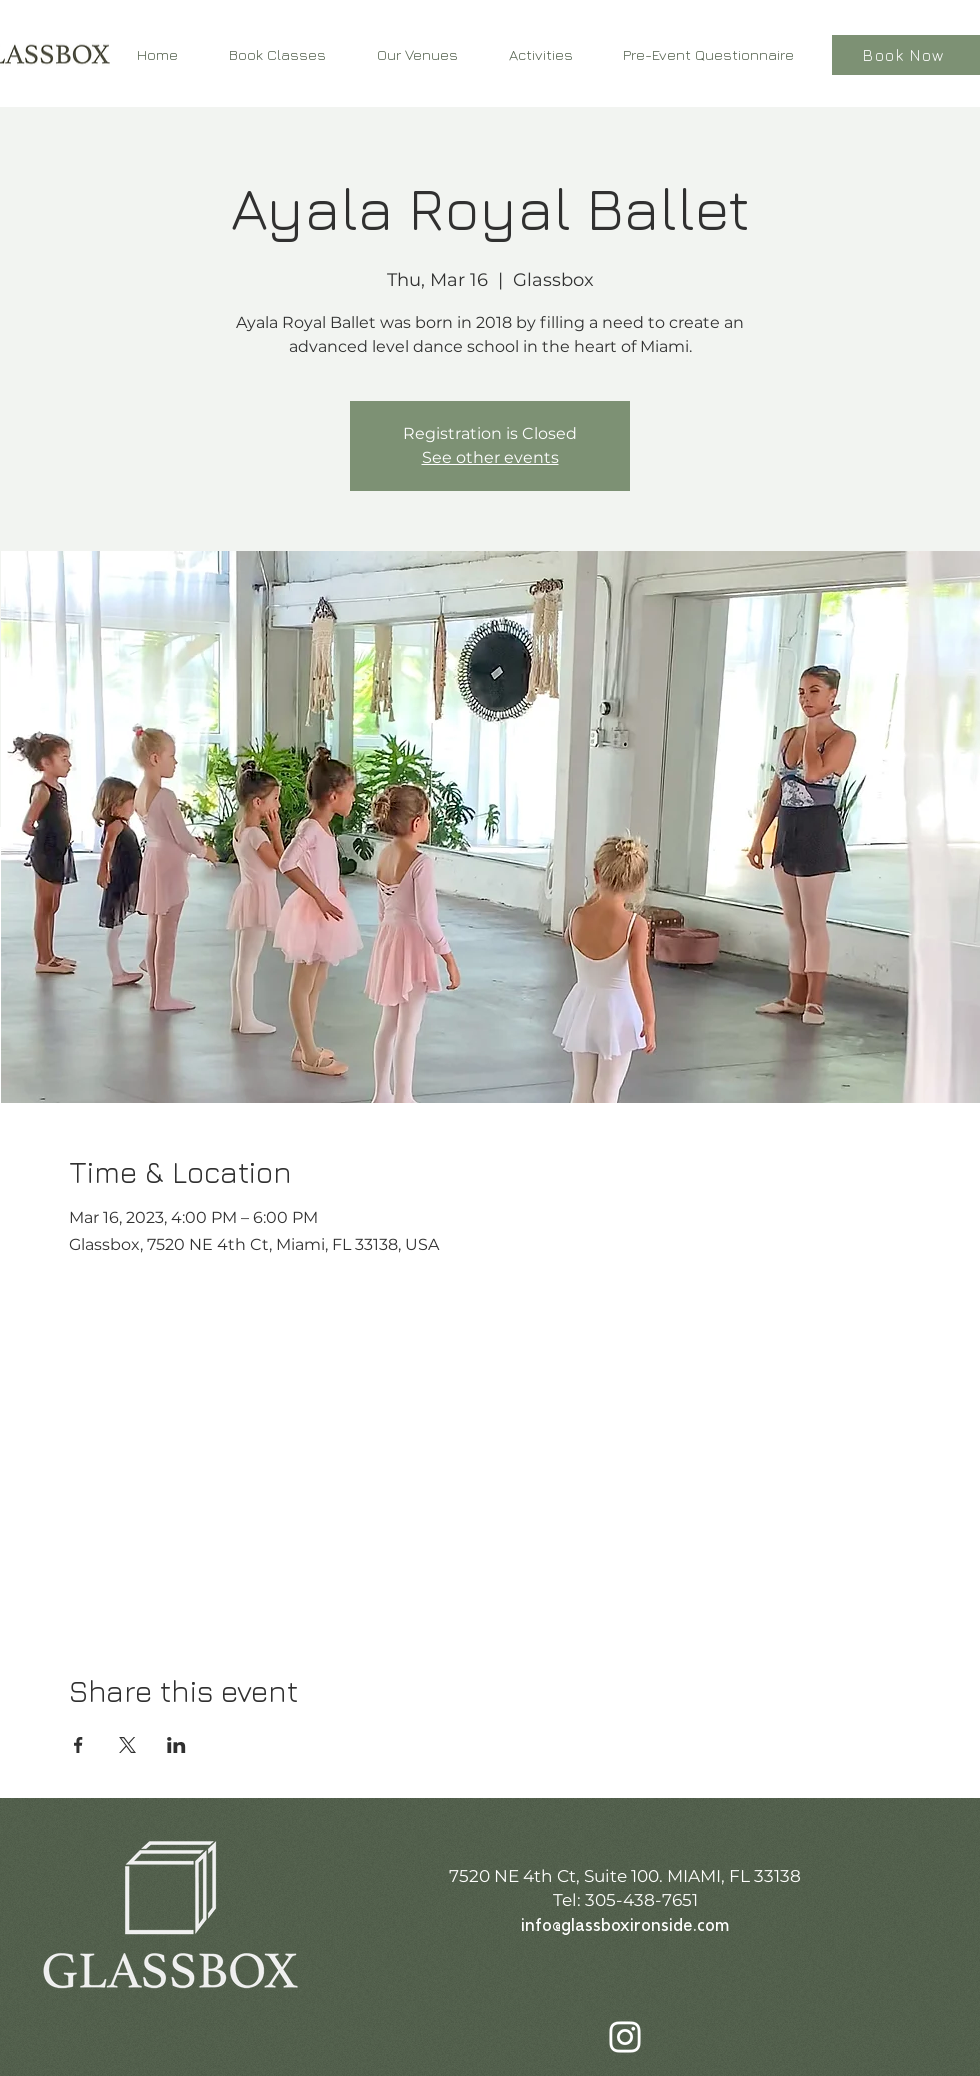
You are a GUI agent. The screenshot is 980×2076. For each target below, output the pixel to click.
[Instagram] (625, 2037)
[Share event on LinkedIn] (176, 1745)
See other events (490, 457)
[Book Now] (906, 55)
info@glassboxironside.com (625, 1926)
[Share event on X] (127, 1745)
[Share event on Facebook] (78, 1745)
